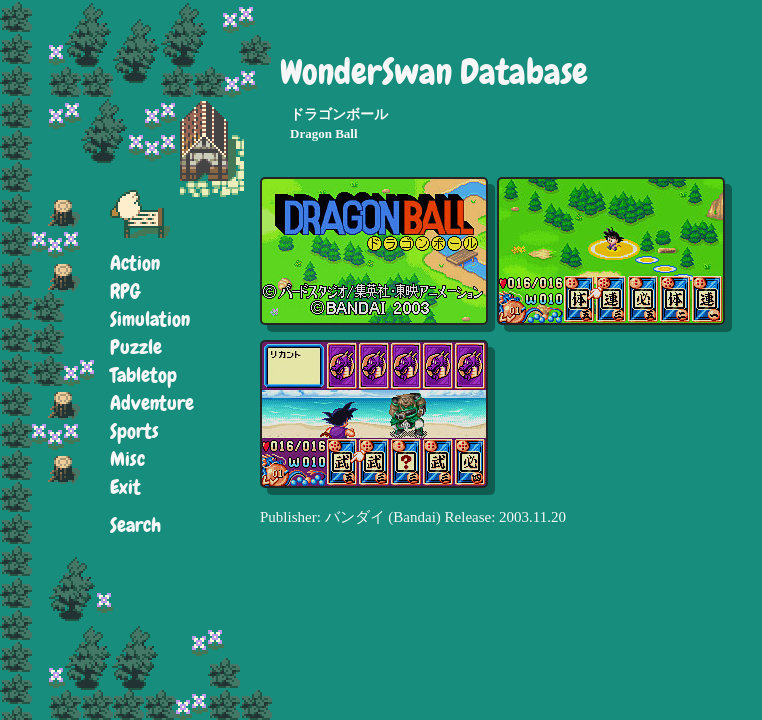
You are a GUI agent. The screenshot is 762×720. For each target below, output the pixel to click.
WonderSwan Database (434, 72)
